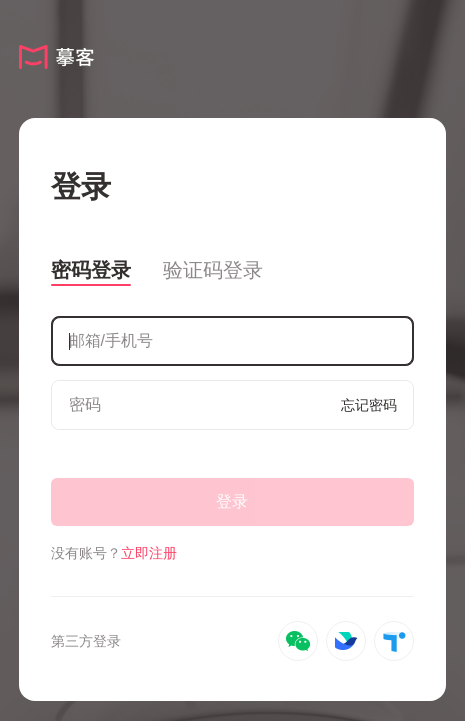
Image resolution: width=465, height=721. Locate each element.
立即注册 (149, 553)
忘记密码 (369, 405)
